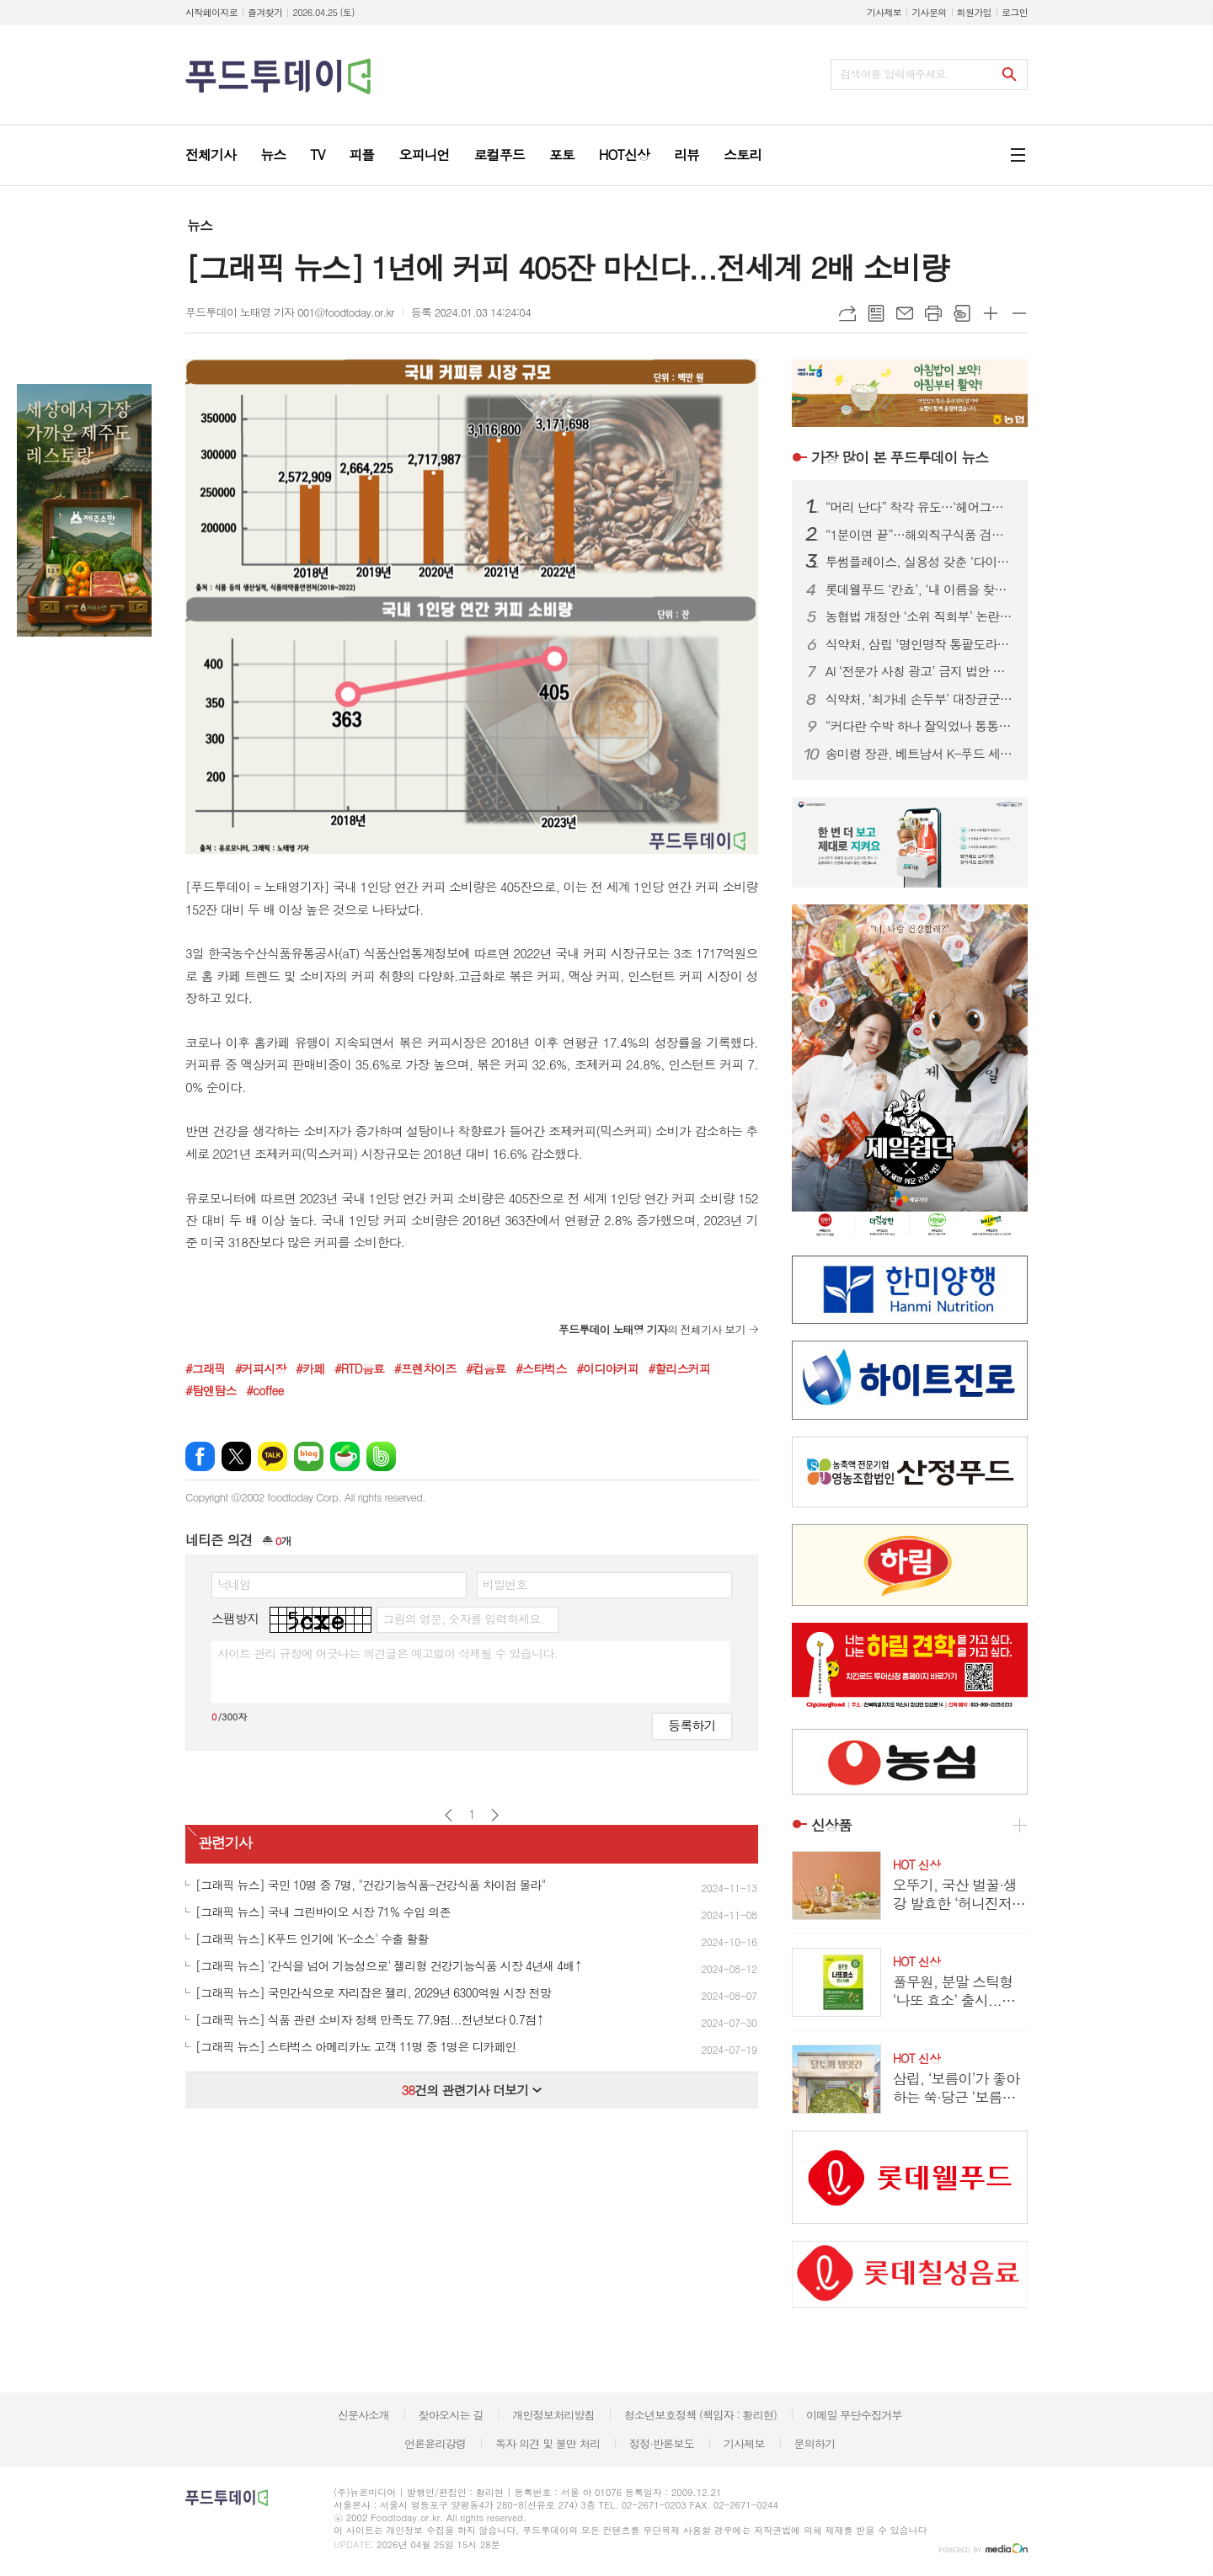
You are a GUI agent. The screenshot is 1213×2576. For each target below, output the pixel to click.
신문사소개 (363, 2415)
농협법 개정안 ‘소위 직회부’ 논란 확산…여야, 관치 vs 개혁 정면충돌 (920, 616)
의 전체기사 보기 (651, 1329)
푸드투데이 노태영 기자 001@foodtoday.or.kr (289, 312)
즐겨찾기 (265, 12)
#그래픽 (205, 1368)
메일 (904, 313)
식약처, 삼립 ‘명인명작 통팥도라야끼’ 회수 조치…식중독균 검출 (920, 644)
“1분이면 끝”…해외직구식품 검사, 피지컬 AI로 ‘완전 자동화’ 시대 (920, 534)
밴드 (381, 1456)
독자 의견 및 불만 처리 (547, 2443)
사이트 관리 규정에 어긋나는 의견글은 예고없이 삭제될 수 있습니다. (387, 1653)
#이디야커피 (607, 1368)
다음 (495, 1815)
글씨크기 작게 (1019, 313)
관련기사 (225, 1842)
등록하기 (691, 1725)
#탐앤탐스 (211, 1390)
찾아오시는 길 (451, 2415)
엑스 (236, 1456)
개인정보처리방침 (553, 2415)
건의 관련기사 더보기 (471, 2090)
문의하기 (814, 2443)
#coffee (264, 1390)
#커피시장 (260, 1368)
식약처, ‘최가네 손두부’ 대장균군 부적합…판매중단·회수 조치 (920, 699)
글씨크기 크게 (990, 313)
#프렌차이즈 (425, 1368)
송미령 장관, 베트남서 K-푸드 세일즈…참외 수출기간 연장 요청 (920, 753)
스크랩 (962, 313)
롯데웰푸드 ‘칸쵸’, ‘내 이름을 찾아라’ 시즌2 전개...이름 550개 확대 (920, 589)
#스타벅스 (541, 1368)
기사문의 (928, 12)
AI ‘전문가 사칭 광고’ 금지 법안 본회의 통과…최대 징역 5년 (920, 671)
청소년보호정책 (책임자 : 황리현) (700, 2415)
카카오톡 (272, 1456)
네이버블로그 (308, 1456)
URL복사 (847, 313)
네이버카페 (345, 1456)
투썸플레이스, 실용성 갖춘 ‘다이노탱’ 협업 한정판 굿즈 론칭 (920, 561)
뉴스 (199, 225)
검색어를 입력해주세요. (894, 73)
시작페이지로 (211, 12)
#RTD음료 (359, 1368)
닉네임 (233, 1584)
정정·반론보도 (661, 2443)
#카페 (310, 1368)
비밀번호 (505, 1584)
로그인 (1015, 12)
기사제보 (884, 12)
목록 (876, 313)
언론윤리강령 (435, 2443)
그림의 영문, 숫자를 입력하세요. (462, 1618)
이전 (448, 1815)
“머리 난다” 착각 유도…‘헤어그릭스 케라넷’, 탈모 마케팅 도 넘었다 (920, 507)
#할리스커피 (679, 1368)
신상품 (831, 1825)
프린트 (933, 313)
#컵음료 (485, 1368)
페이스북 (200, 1456)
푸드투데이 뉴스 (899, 457)
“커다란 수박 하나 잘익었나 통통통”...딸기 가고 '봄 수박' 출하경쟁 (920, 725)
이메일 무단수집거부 (854, 2415)
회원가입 (974, 12)
